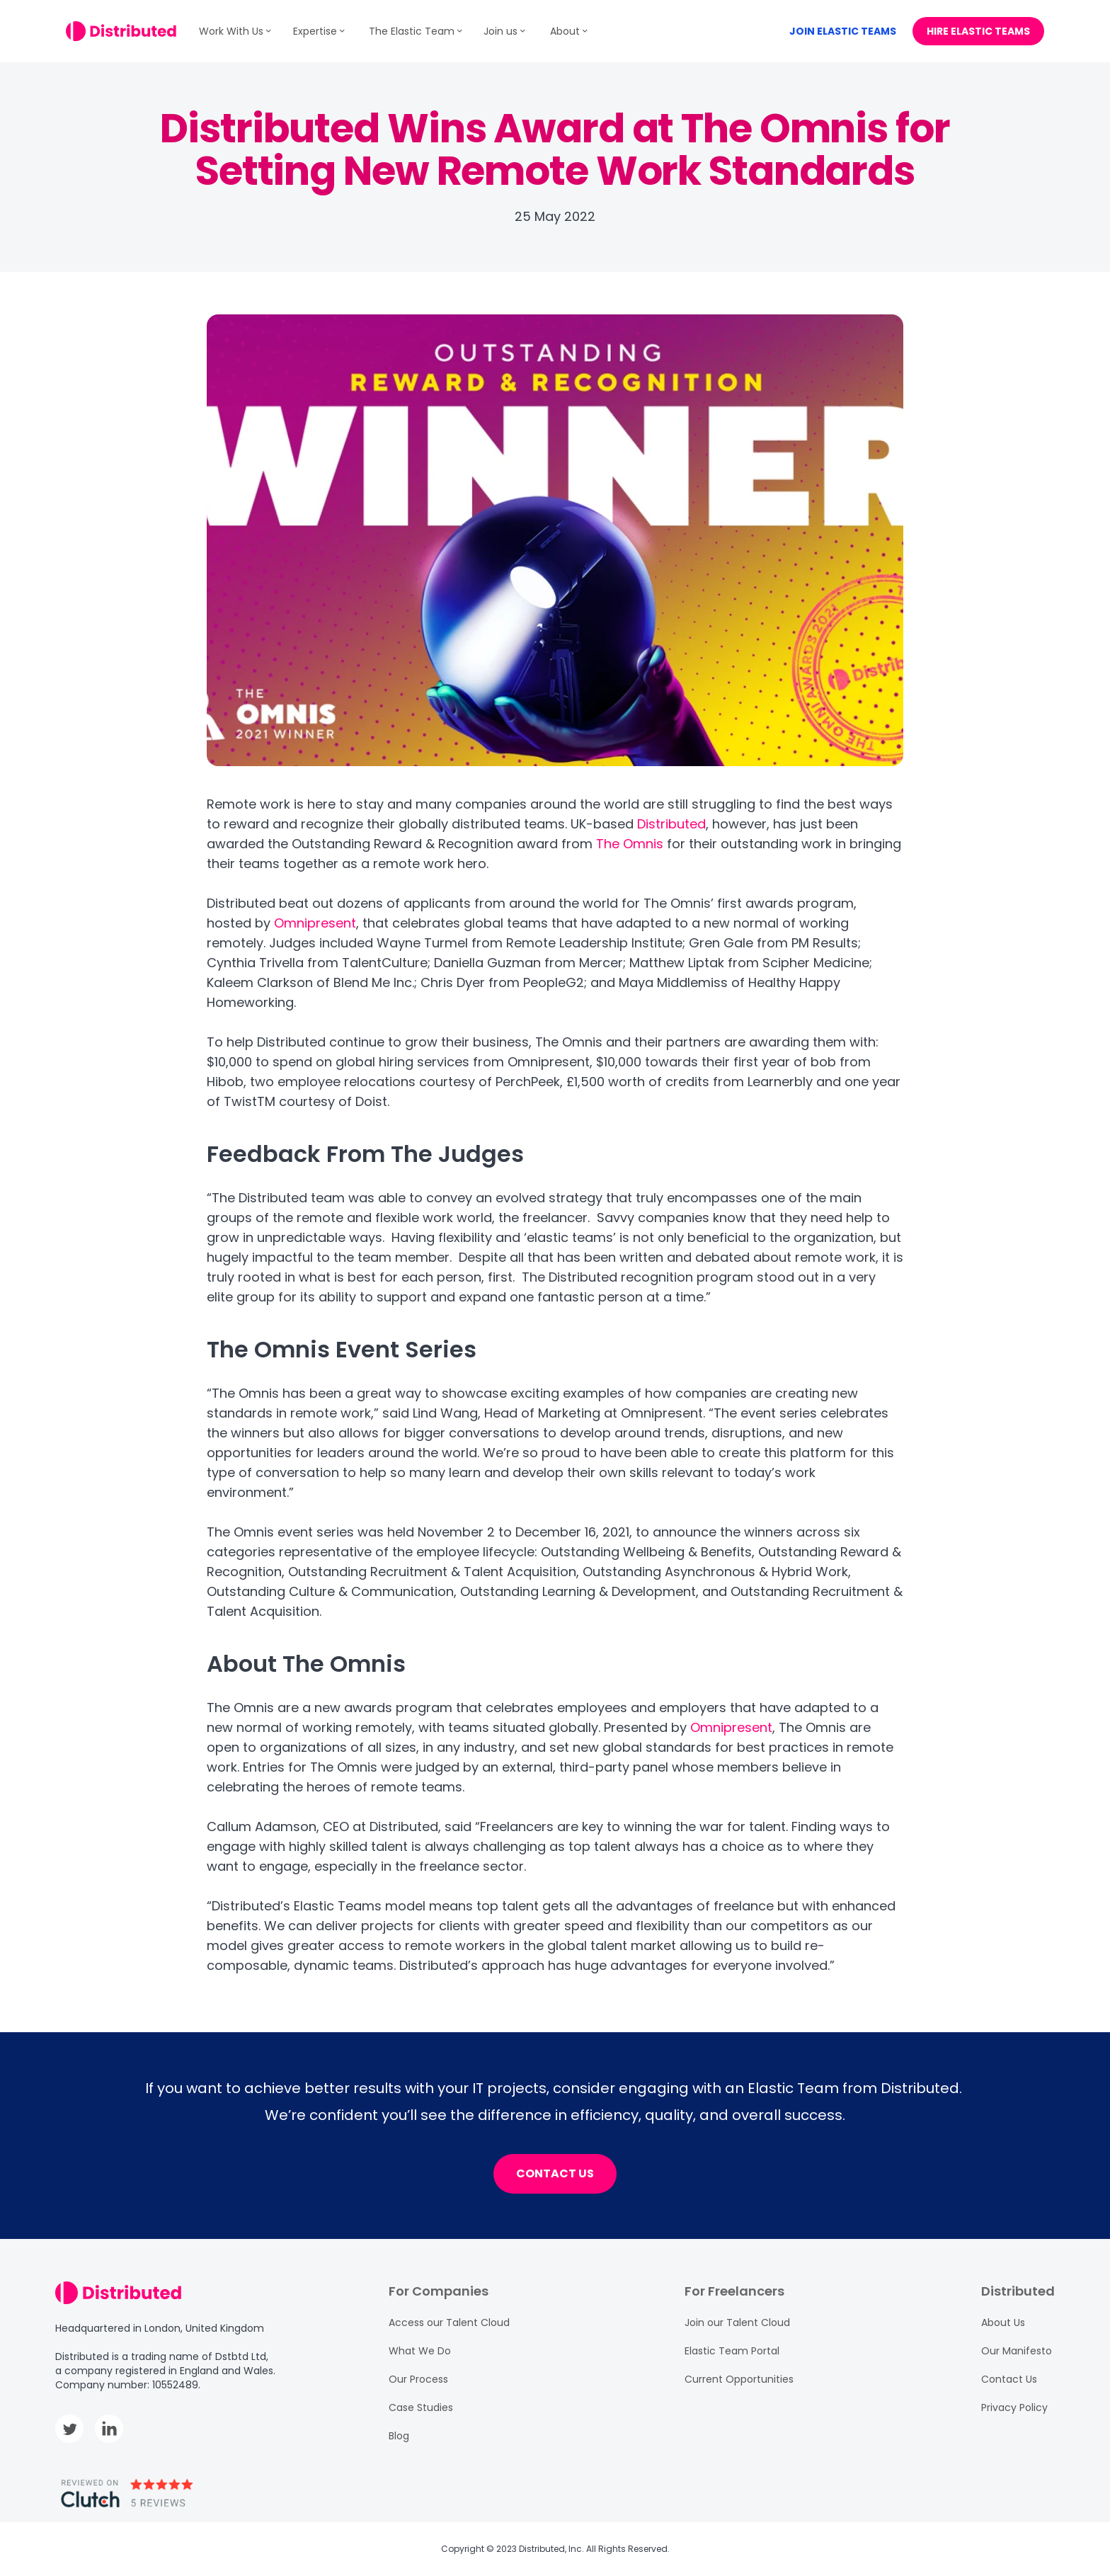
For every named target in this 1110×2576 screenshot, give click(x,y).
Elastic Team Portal (732, 2351)
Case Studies (421, 2407)
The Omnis (629, 844)
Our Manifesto (1016, 2351)
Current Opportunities (739, 2379)
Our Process (418, 2379)
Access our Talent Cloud (449, 2322)
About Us (1003, 2322)
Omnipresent (315, 923)
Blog (399, 2436)
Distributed (671, 824)
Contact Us (1009, 2379)
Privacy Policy (1014, 2407)
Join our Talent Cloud (737, 2322)
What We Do (420, 2351)
